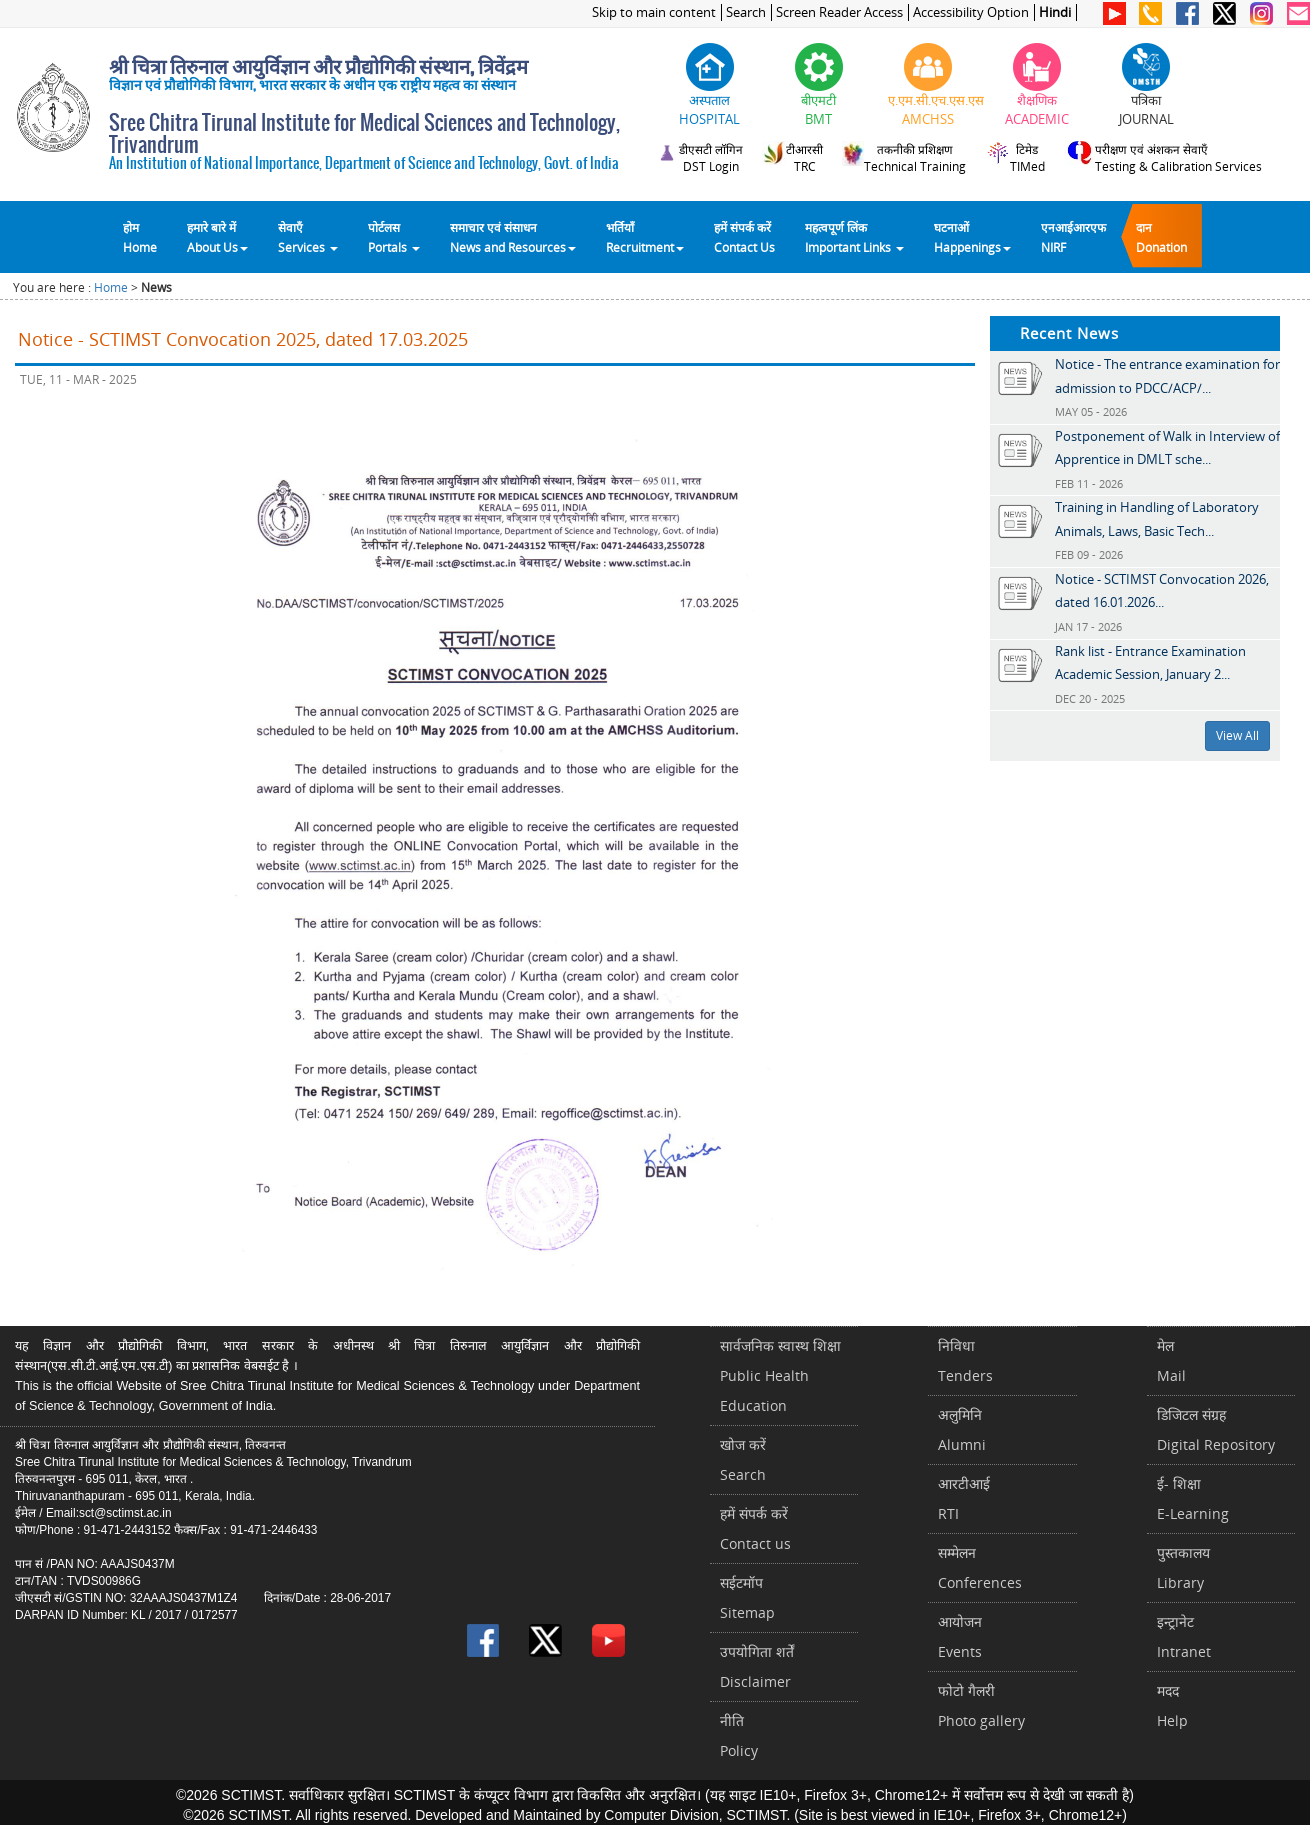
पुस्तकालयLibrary (1183, 1567)
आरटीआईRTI (964, 1498)
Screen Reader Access (839, 12)
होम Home (140, 237)
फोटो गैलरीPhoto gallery (981, 1705)
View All (1237, 735)
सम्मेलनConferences (980, 1567)
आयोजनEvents (960, 1636)
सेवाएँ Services (308, 237)
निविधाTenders (965, 1360)
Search (746, 12)
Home (111, 287)
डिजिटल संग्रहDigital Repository (1216, 1429)
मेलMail (1171, 1360)
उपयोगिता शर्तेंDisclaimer (757, 1666)
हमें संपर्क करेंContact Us (744, 237)
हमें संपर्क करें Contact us (755, 1528)
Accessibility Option (971, 12)
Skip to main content (654, 12)
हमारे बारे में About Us (217, 237)
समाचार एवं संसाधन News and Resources (513, 237)
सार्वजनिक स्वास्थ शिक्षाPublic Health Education (780, 1375)
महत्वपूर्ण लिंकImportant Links (854, 237)
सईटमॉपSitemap (747, 1597)
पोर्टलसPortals (394, 237)
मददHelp (1172, 1705)
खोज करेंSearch (743, 1459)
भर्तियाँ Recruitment (645, 237)
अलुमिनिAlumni (962, 1429)
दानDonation (1161, 237)
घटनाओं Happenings (972, 237)
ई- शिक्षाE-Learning (1193, 1498)
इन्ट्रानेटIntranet (1184, 1636)
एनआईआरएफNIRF (1073, 237)
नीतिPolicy (739, 1735)
